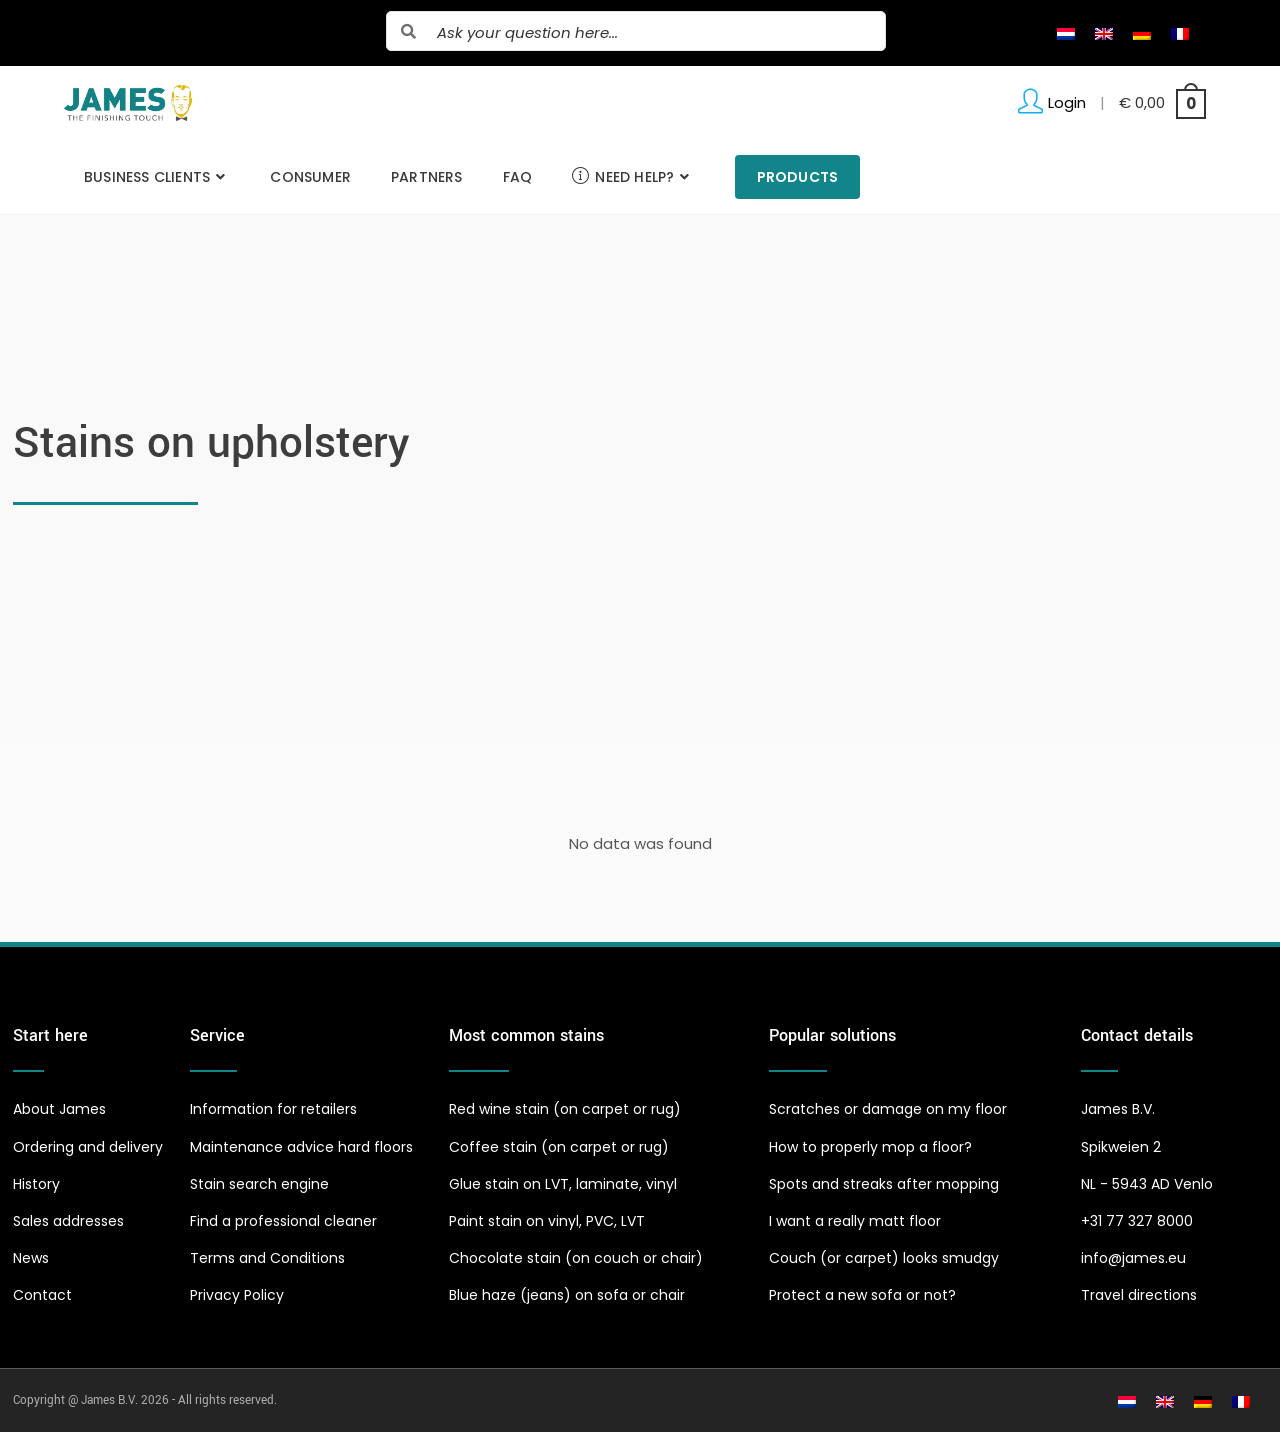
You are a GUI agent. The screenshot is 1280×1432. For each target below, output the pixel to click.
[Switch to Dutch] (1066, 33)
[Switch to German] (1142, 33)
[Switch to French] (1180, 33)
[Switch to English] (1104, 33)
